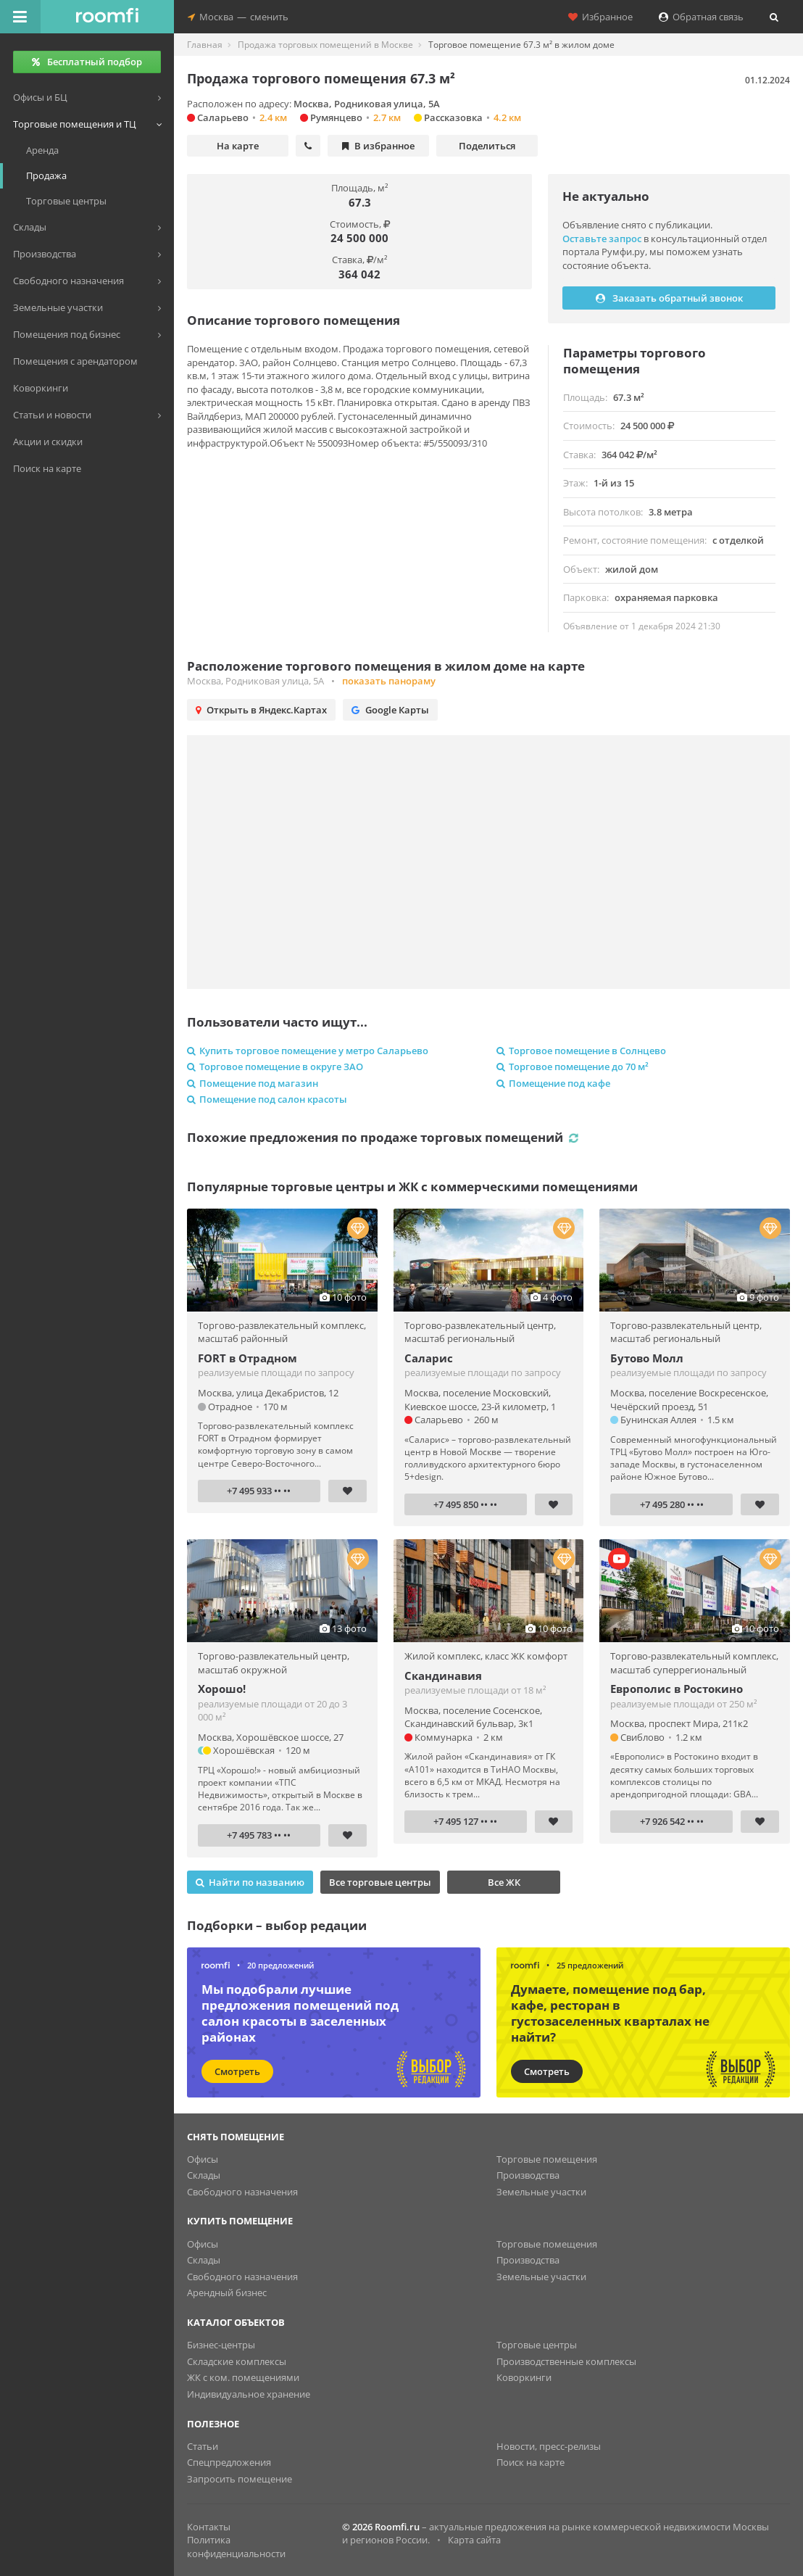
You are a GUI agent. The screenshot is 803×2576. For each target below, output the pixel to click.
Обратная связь (701, 16)
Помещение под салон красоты (267, 1099)
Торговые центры (536, 2344)
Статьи (202, 2446)
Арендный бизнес (227, 2292)
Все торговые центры (380, 1882)
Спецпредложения (229, 2462)
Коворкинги (524, 2377)
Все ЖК (504, 1882)
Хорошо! (222, 1688)
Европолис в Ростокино (676, 1688)
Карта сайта (474, 2539)
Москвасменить (238, 16)
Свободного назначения (242, 2191)
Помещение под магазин (252, 1083)
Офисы (202, 2159)
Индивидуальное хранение (248, 2394)
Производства (527, 2175)
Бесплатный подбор (87, 61)
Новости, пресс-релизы (548, 2446)
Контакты (208, 2526)
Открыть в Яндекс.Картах (261, 709)
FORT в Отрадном (247, 1358)
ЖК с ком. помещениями (243, 2377)
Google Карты (390, 709)
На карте (238, 145)
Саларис (428, 1358)
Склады (203, 2175)
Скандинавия (443, 1675)
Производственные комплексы (566, 2361)
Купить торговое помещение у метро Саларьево (307, 1050)
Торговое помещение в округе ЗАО (275, 1066)
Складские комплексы (236, 2361)
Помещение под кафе (553, 1083)
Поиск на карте (530, 2462)
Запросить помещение (239, 2478)
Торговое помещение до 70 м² (572, 1066)
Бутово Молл (646, 1358)
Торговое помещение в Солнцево (581, 1050)
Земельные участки (541, 2191)
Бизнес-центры (221, 2344)
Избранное (600, 16)
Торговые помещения (546, 2159)
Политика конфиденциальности (236, 2546)
